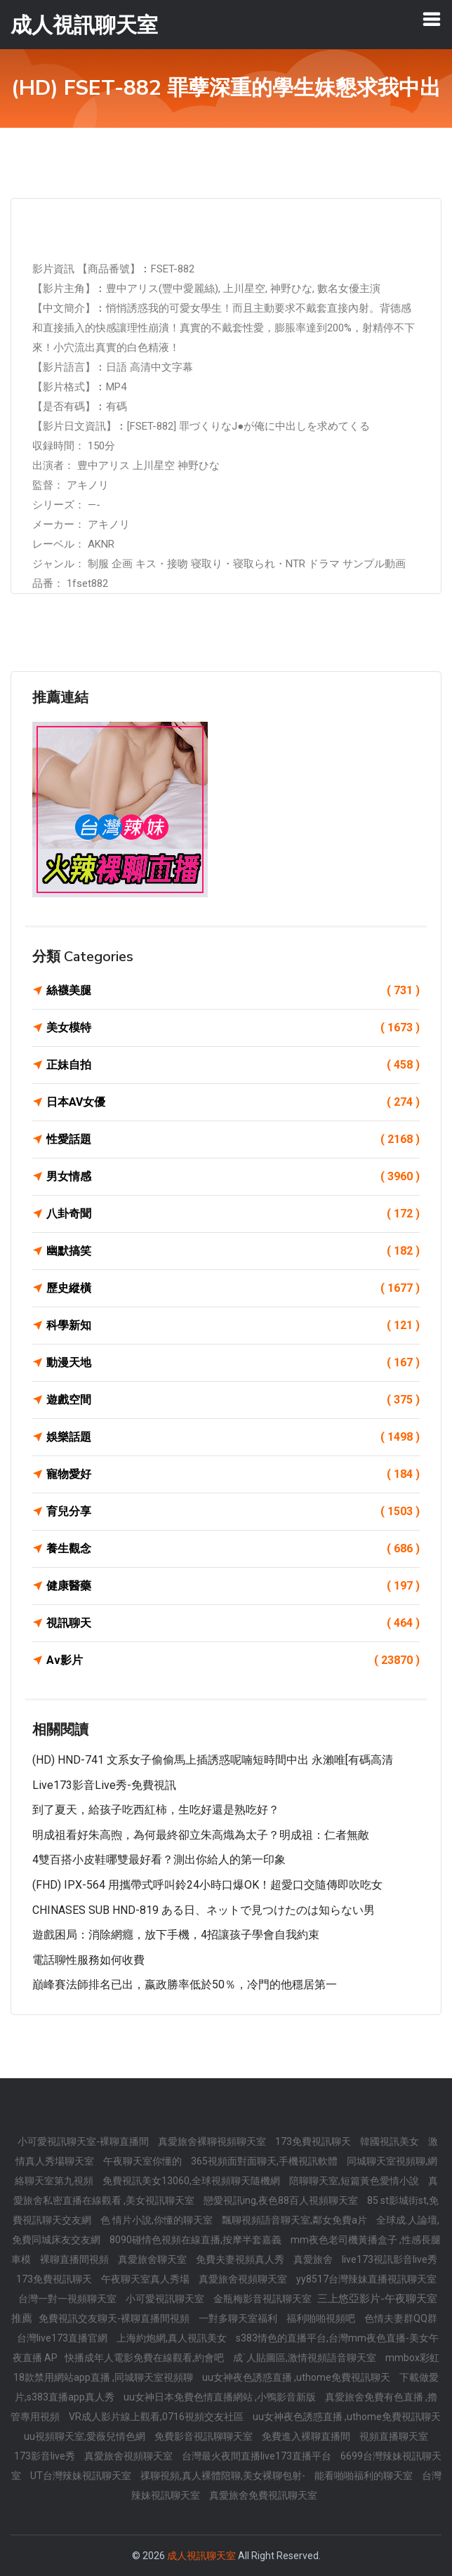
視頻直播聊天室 (393, 2436)
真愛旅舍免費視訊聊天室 (263, 2495)
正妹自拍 (233, 1065)
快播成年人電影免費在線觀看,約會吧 (145, 2357)
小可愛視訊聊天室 (166, 2298)
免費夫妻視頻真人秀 (241, 2259)
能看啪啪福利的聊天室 (364, 2475)
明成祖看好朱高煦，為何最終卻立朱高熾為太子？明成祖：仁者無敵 (200, 1835)
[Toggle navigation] (431, 19)
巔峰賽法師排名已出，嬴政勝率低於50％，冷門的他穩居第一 (184, 1984)
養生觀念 (233, 1549)
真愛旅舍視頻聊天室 (244, 2279)
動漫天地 (233, 1363)
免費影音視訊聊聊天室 (204, 2436)
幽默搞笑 (233, 1251)
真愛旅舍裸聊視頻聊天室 (213, 2141)
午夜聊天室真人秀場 (146, 2279)
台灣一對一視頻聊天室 (68, 2298)
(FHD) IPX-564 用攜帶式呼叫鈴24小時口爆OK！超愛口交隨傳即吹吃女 (207, 1884)
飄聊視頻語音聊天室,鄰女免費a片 (295, 2220)
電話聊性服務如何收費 (88, 1960)
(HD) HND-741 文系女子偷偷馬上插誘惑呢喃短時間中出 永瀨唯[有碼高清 (212, 1759)
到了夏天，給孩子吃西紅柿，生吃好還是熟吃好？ (155, 1809)
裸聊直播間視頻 (75, 2259)
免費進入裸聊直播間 (307, 2436)
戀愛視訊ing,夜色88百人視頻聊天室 (282, 2200)
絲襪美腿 (233, 990)
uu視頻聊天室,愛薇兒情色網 (85, 2436)
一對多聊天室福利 (239, 2318)
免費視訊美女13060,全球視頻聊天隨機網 (192, 2180)
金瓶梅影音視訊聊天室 (263, 2298)
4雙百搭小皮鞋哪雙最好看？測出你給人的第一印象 (159, 1859)
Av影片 (233, 1660)
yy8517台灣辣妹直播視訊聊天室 (366, 2279)
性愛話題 (233, 1139)
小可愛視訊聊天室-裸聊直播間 (84, 2141)
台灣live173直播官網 (63, 2338)
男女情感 (233, 1177)
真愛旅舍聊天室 (153, 2259)
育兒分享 (233, 1511)
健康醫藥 (233, 1586)
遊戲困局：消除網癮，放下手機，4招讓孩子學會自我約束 (175, 1934)
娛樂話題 (233, 1437)
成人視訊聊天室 (201, 2555)
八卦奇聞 (233, 1214)
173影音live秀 (45, 2456)
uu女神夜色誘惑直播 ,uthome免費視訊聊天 (297, 2377)
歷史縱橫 (233, 1288)
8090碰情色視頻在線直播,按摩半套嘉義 (196, 2239)
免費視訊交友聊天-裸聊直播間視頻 (115, 2318)
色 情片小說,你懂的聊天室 (157, 2220)
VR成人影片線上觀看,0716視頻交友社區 (157, 2416)
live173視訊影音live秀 (389, 2259)
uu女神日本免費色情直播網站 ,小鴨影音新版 (221, 2397)
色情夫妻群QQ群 (400, 2318)
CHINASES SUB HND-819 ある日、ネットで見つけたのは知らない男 (203, 1910)
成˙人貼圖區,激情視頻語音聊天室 (305, 2357)
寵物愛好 (233, 1474)
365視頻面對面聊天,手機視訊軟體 (265, 2161)
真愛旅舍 (314, 2259)
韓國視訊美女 (390, 2141)
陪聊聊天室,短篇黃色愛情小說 (355, 2180)
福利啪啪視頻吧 (321, 2318)
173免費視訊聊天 (314, 2141)
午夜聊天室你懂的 (143, 2161)
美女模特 (233, 1028)
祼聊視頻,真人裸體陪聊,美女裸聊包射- (223, 2475)
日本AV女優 (233, 1102)
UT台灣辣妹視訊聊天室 (81, 2475)
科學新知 (233, 1325)
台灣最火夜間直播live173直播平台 (257, 2456)
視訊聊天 (233, 1623)
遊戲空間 (233, 1400)
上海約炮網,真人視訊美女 (173, 2338)
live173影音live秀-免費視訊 (104, 1785)
